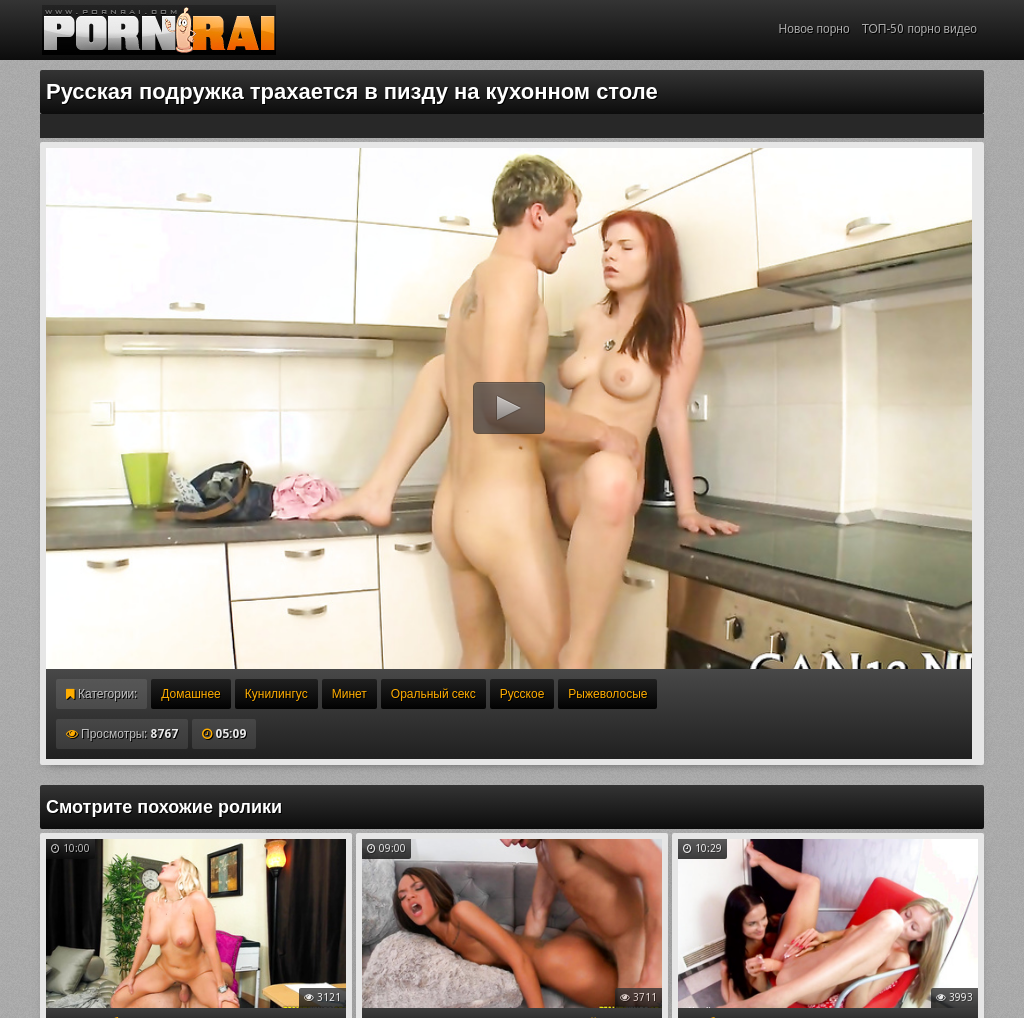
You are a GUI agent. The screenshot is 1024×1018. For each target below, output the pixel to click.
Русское (522, 694)
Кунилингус (276, 694)
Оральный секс (433, 694)
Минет (349, 694)
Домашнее (190, 694)
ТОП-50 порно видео (919, 29)
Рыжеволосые (607, 694)
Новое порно (814, 29)
